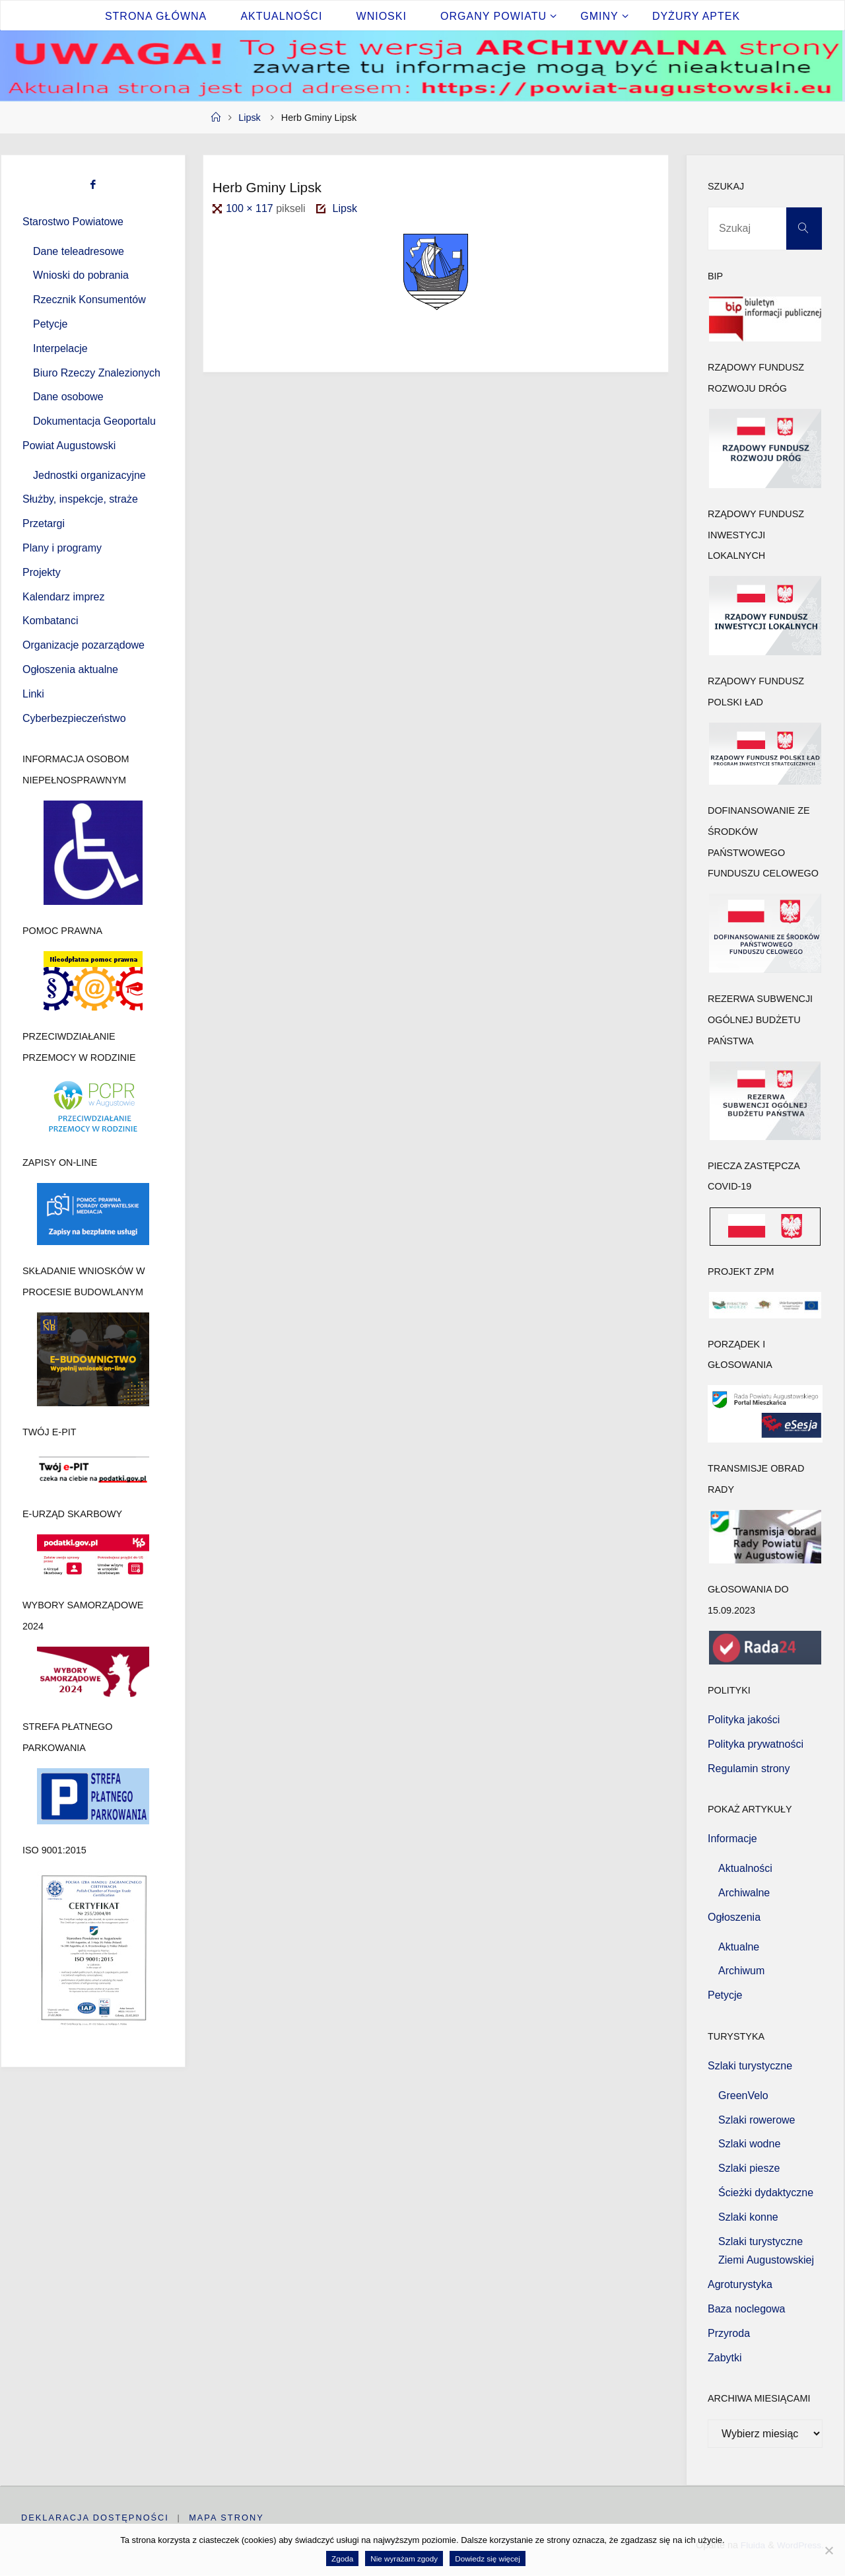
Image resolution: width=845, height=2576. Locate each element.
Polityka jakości (744, 1719)
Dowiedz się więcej (487, 2558)
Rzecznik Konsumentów (89, 299)
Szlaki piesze (749, 2168)
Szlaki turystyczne (750, 2065)
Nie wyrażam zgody (404, 2558)
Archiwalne (744, 1892)
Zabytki (725, 2357)
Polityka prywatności (755, 1744)
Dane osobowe (68, 396)
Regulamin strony (749, 1768)
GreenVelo (743, 2095)
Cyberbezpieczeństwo (74, 718)
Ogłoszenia (734, 1917)
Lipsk (249, 117)
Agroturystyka (740, 2284)
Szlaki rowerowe (756, 2120)
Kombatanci (50, 620)
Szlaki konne (748, 2217)
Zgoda (342, 2558)
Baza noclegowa (746, 2308)
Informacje (732, 1838)
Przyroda (729, 2333)
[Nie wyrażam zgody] (828, 2550)
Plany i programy (62, 548)
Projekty (41, 572)
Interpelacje (60, 348)
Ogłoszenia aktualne (70, 669)
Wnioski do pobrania (81, 275)
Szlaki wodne (749, 2143)
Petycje (50, 324)
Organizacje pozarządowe (83, 645)
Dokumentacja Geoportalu (94, 421)
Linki (33, 693)
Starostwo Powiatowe (72, 221)
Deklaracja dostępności (95, 2517)
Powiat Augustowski (69, 445)
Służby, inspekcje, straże (80, 499)
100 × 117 (251, 208)
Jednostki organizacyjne (89, 475)
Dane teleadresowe (78, 251)
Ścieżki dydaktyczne (765, 2192)
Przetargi (43, 523)
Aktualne (738, 1946)
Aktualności (745, 1868)
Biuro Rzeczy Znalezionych (96, 372)
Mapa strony (227, 2517)
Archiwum (741, 1970)
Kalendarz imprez (63, 596)
